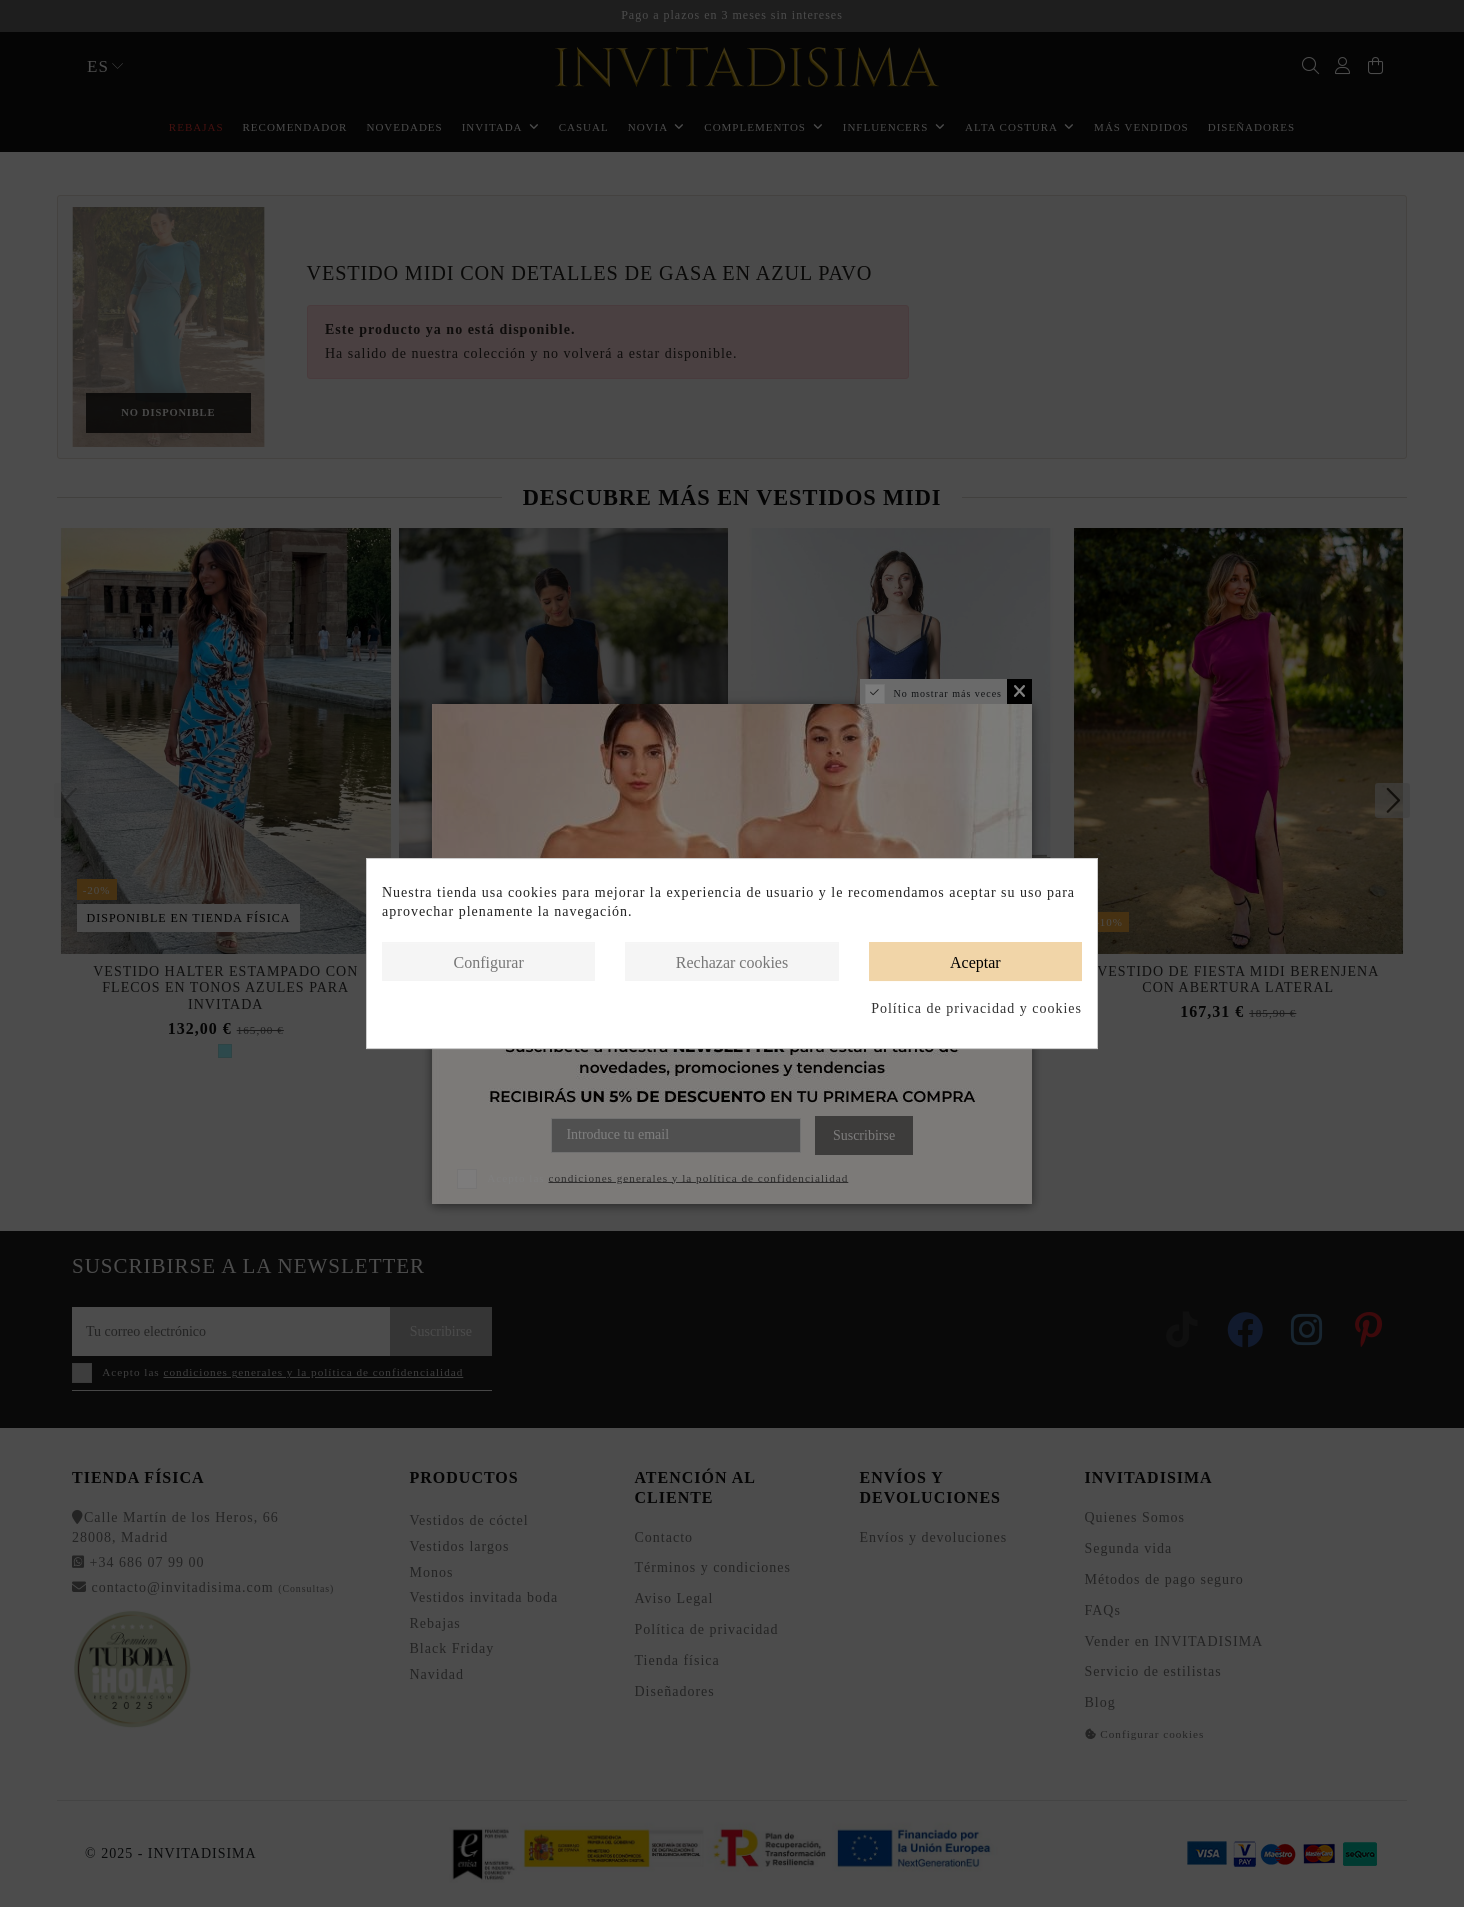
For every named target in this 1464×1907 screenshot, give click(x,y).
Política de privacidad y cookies (976, 1008)
